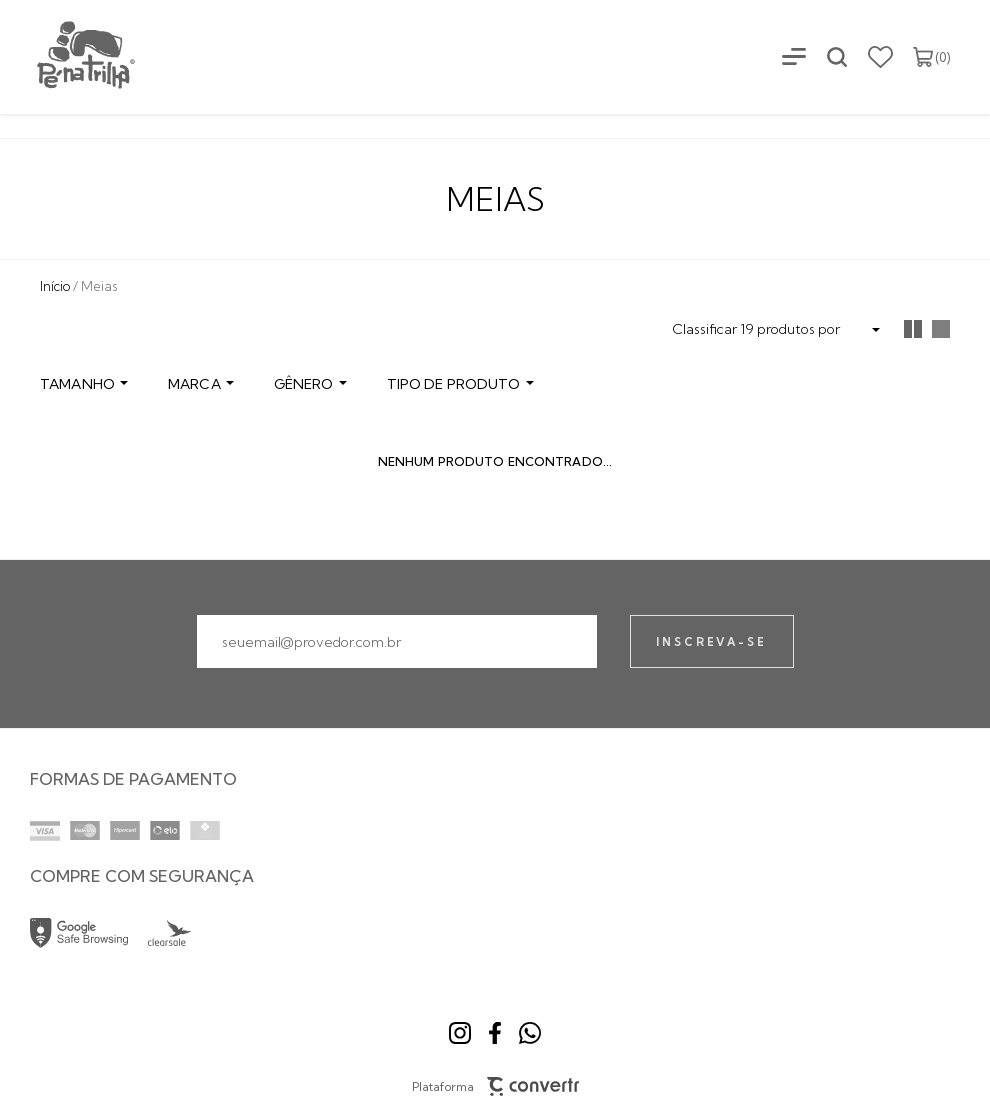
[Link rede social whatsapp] (530, 1033)
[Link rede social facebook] (495, 1033)
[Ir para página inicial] (55, 286)
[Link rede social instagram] (460, 1033)
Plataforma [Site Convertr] (495, 1086)
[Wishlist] (880, 57)
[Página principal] (69, 56)
